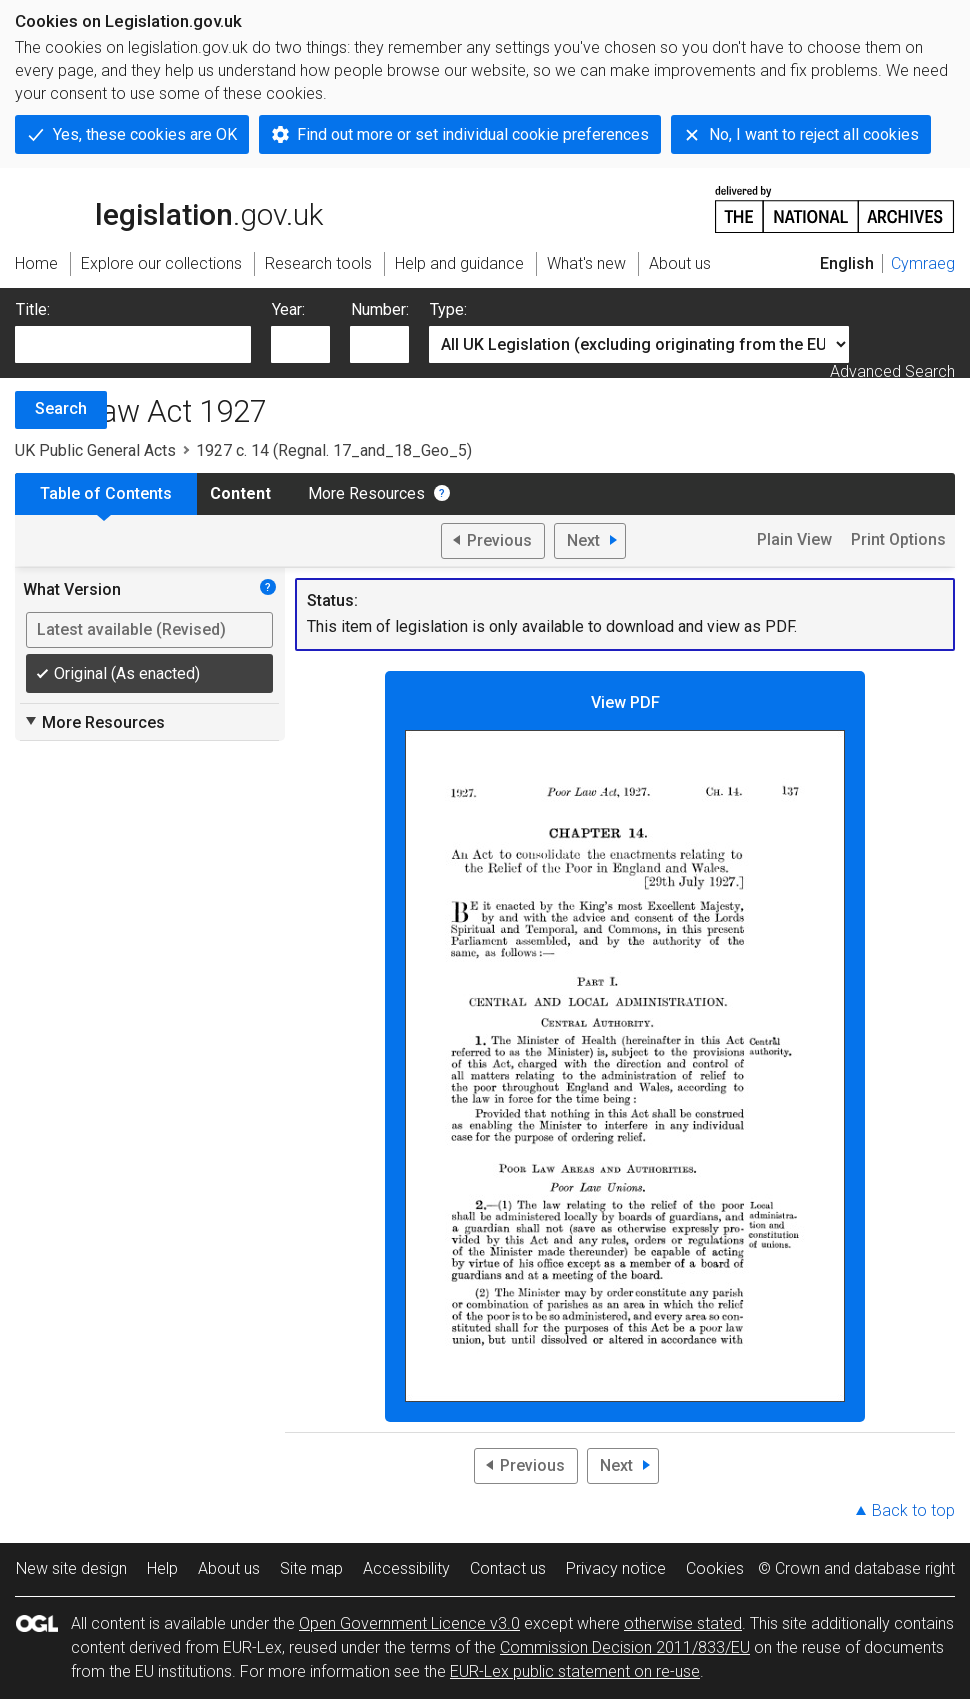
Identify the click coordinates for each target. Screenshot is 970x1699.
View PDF (625, 1048)
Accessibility (406, 1568)
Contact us (508, 1568)
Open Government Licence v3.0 (409, 1623)
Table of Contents (106, 493)
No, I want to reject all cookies (814, 134)
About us (229, 1568)
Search (61, 408)
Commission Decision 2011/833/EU (625, 1647)
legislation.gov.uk (169, 208)
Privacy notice (616, 1568)
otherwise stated (683, 1623)
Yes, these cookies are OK (145, 134)
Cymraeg (923, 263)
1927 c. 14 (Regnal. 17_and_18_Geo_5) (334, 450)
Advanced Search (892, 371)
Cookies (715, 1568)
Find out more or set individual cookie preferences (473, 134)
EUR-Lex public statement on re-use (575, 1671)
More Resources (366, 493)
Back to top (913, 1510)
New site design (71, 1568)
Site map (311, 1568)
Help (162, 1568)
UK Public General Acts (95, 450)
